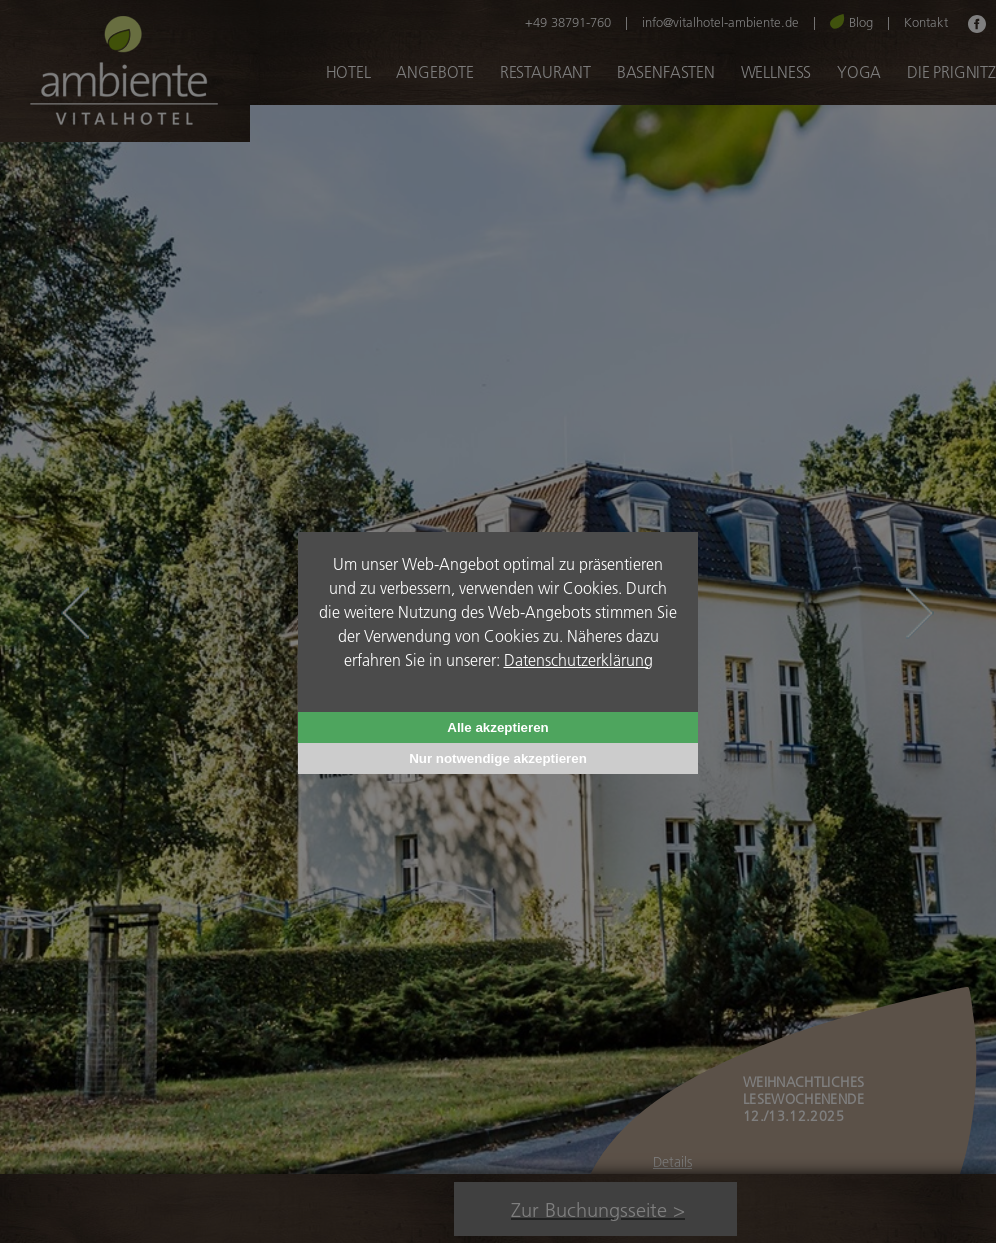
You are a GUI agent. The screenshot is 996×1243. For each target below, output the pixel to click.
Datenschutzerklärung (578, 659)
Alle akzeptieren (497, 727)
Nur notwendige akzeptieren (498, 758)
